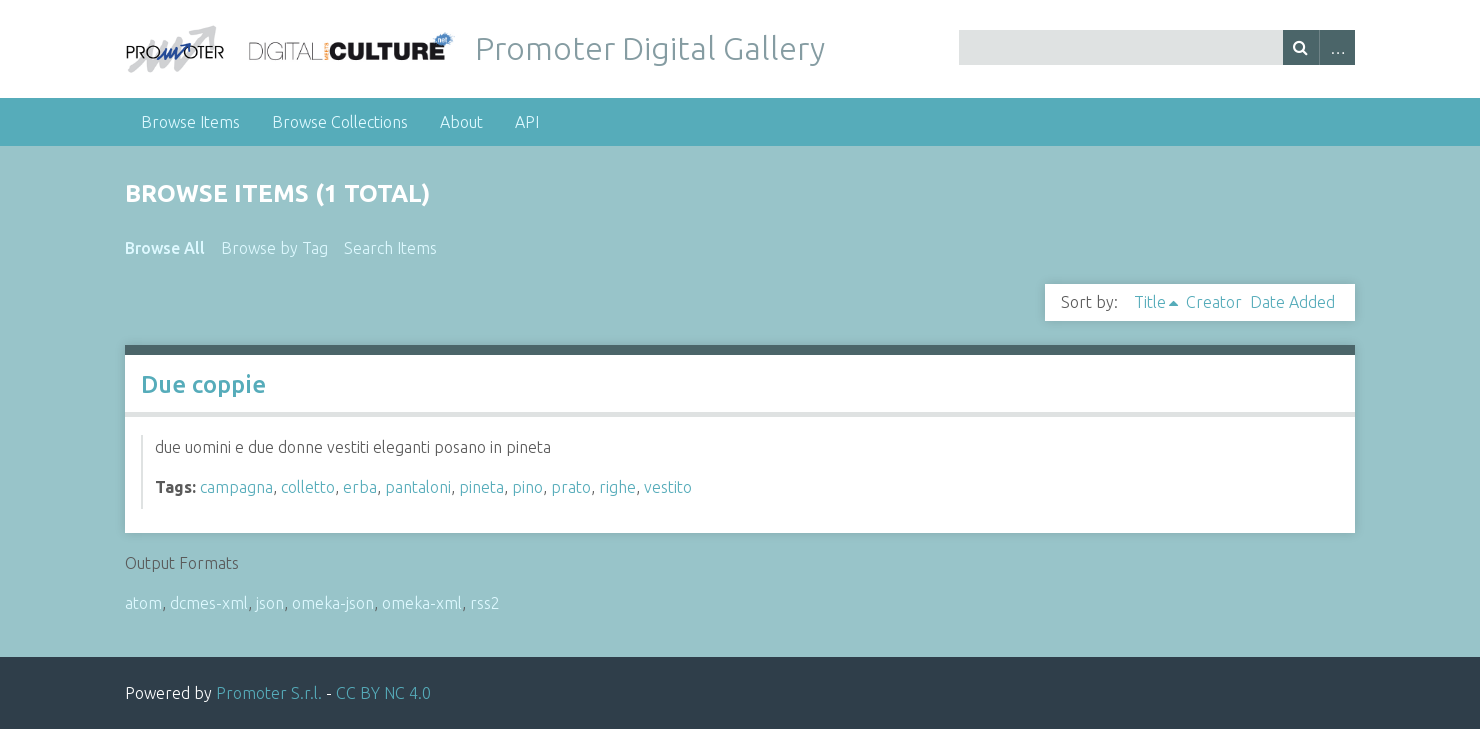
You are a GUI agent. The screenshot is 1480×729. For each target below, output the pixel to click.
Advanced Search (1337, 47)
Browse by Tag (274, 248)
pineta (481, 487)
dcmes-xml (209, 603)
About (461, 122)
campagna (236, 487)
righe (617, 487)
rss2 (485, 603)
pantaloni (418, 487)
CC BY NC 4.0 (383, 693)
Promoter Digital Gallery (650, 48)
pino (527, 487)
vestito (668, 487)
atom (143, 603)
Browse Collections (340, 122)
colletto (308, 487)
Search (1301, 47)
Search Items (390, 248)
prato (571, 487)
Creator (1214, 302)
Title (1150, 302)
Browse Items (190, 122)
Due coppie (203, 384)
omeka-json (333, 603)
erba (360, 487)
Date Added (1292, 302)
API (527, 122)
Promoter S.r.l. (269, 693)
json (270, 603)
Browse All (165, 248)
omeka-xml (422, 603)
